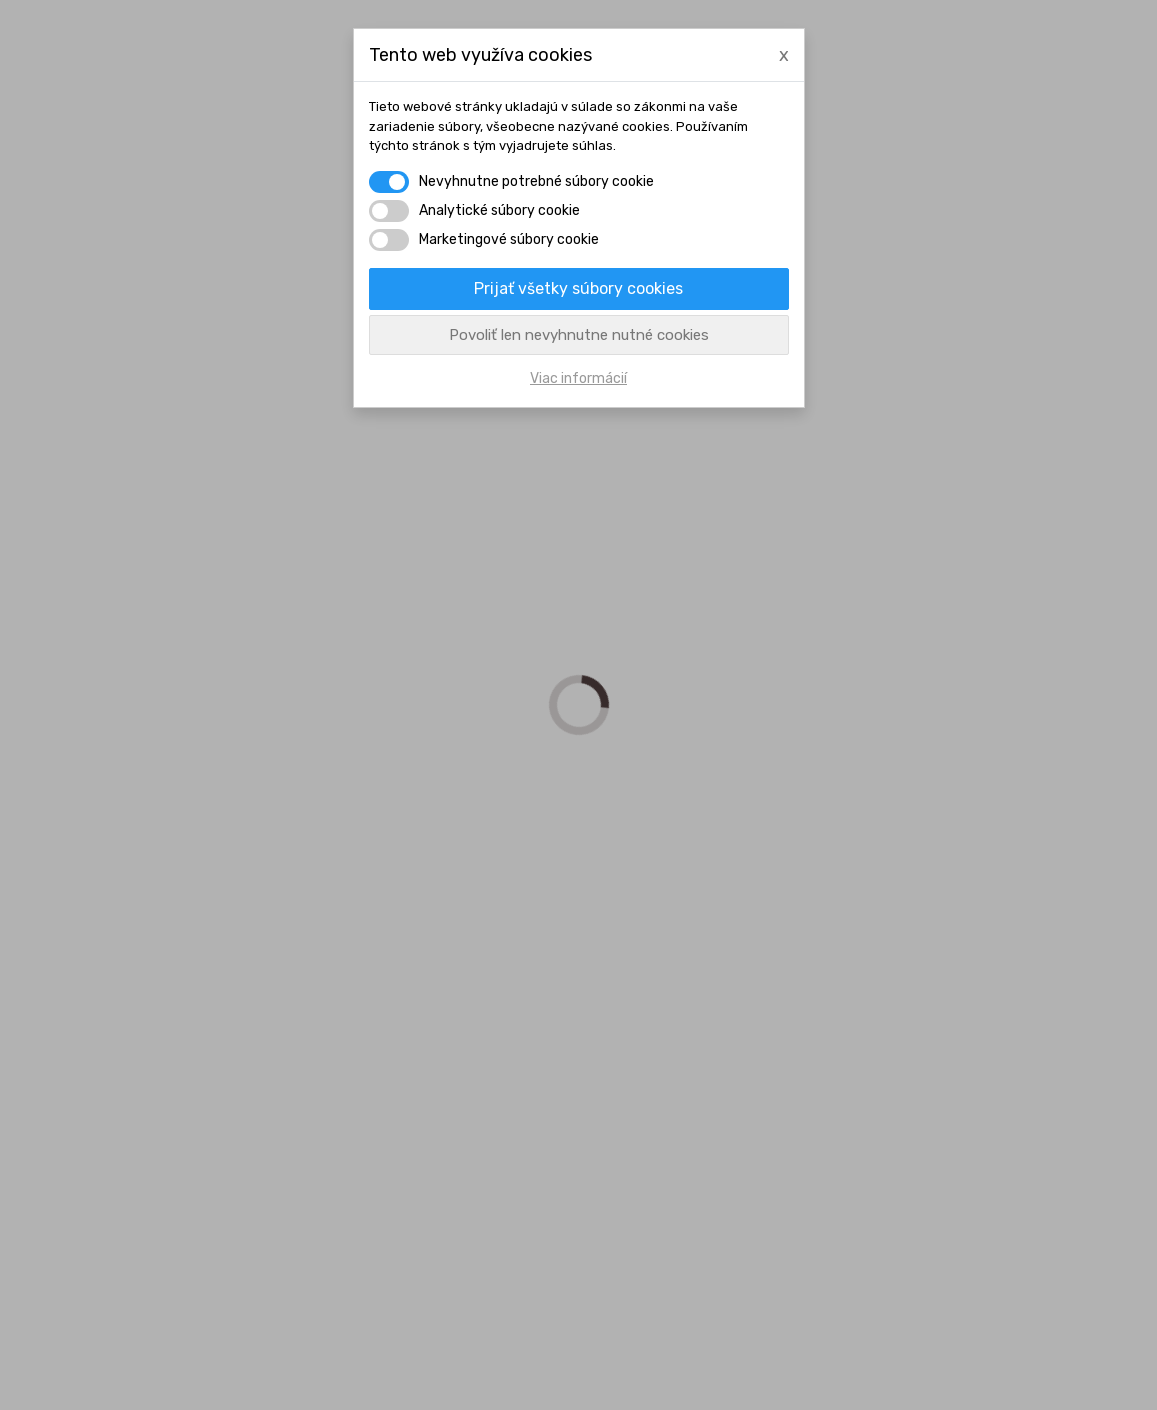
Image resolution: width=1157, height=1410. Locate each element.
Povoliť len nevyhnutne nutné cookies (579, 335)
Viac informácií (578, 378)
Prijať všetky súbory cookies (578, 288)
